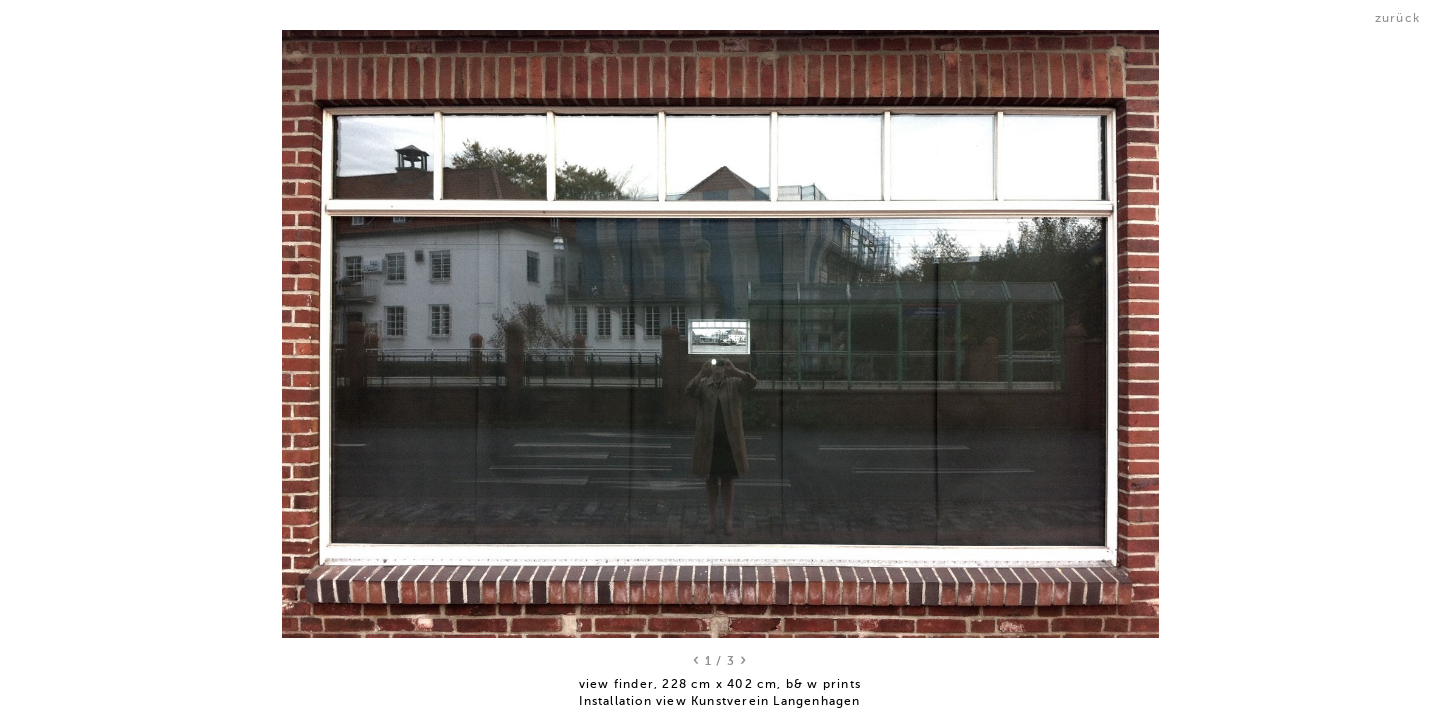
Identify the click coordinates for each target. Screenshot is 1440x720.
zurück (1397, 18)
